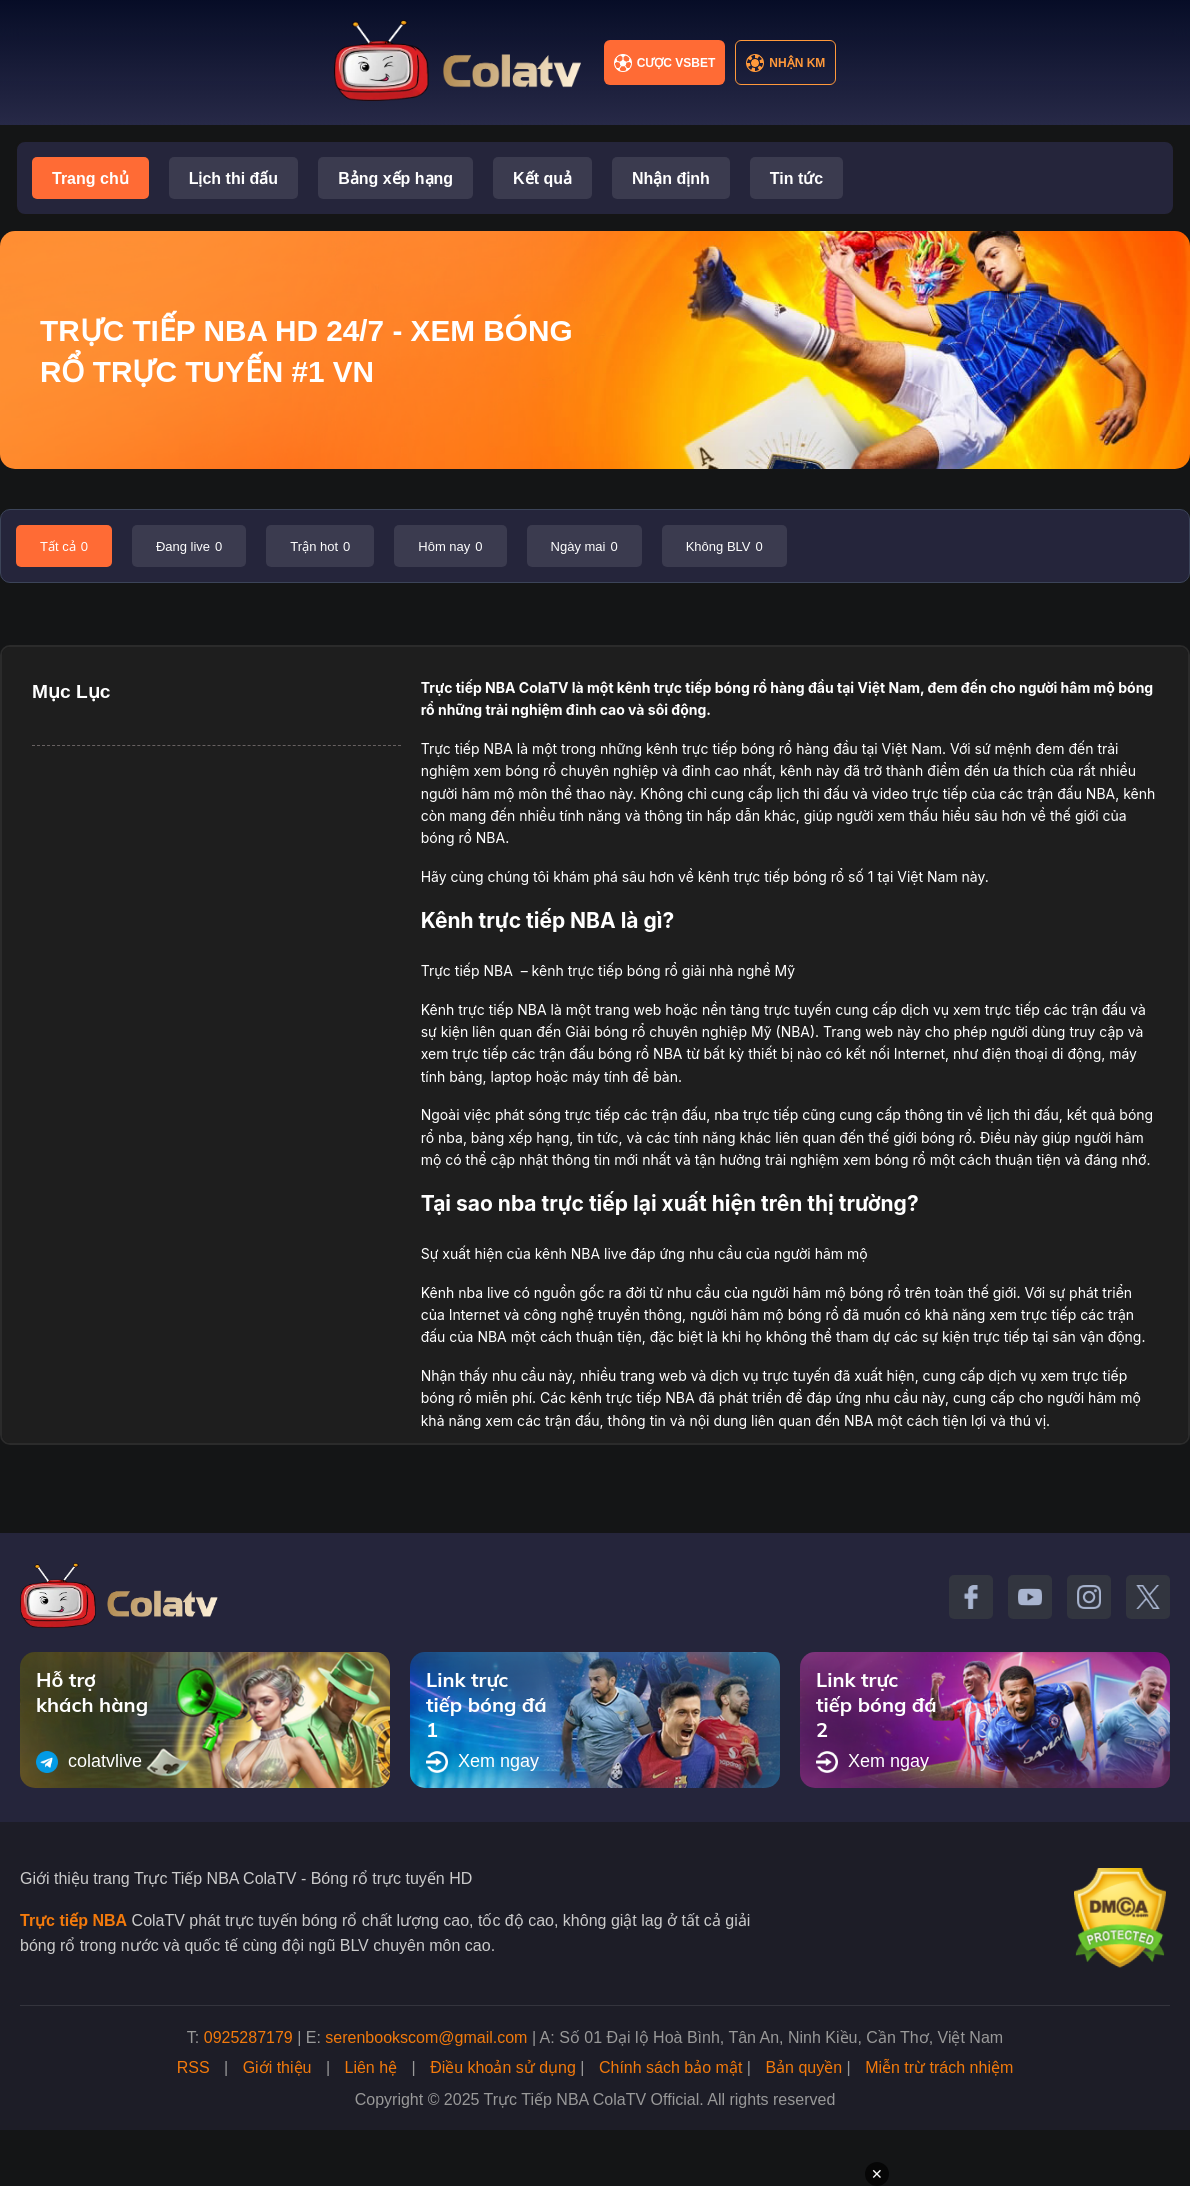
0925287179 (248, 2037)
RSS (193, 2067)
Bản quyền (803, 2067)
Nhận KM (785, 63)
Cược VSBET (665, 63)
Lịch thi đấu (233, 178)
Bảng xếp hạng (395, 178)
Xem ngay (482, 1762)
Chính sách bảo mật (670, 2067)
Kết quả (542, 178)
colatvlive (89, 1762)
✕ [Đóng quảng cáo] (877, 2174)
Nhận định (671, 178)
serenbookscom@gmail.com (426, 2037)
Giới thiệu (277, 2067)
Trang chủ (90, 178)
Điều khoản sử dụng (503, 2067)
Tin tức (796, 178)
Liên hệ (371, 2067)
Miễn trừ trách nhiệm (939, 2067)
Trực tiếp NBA (468, 687)
